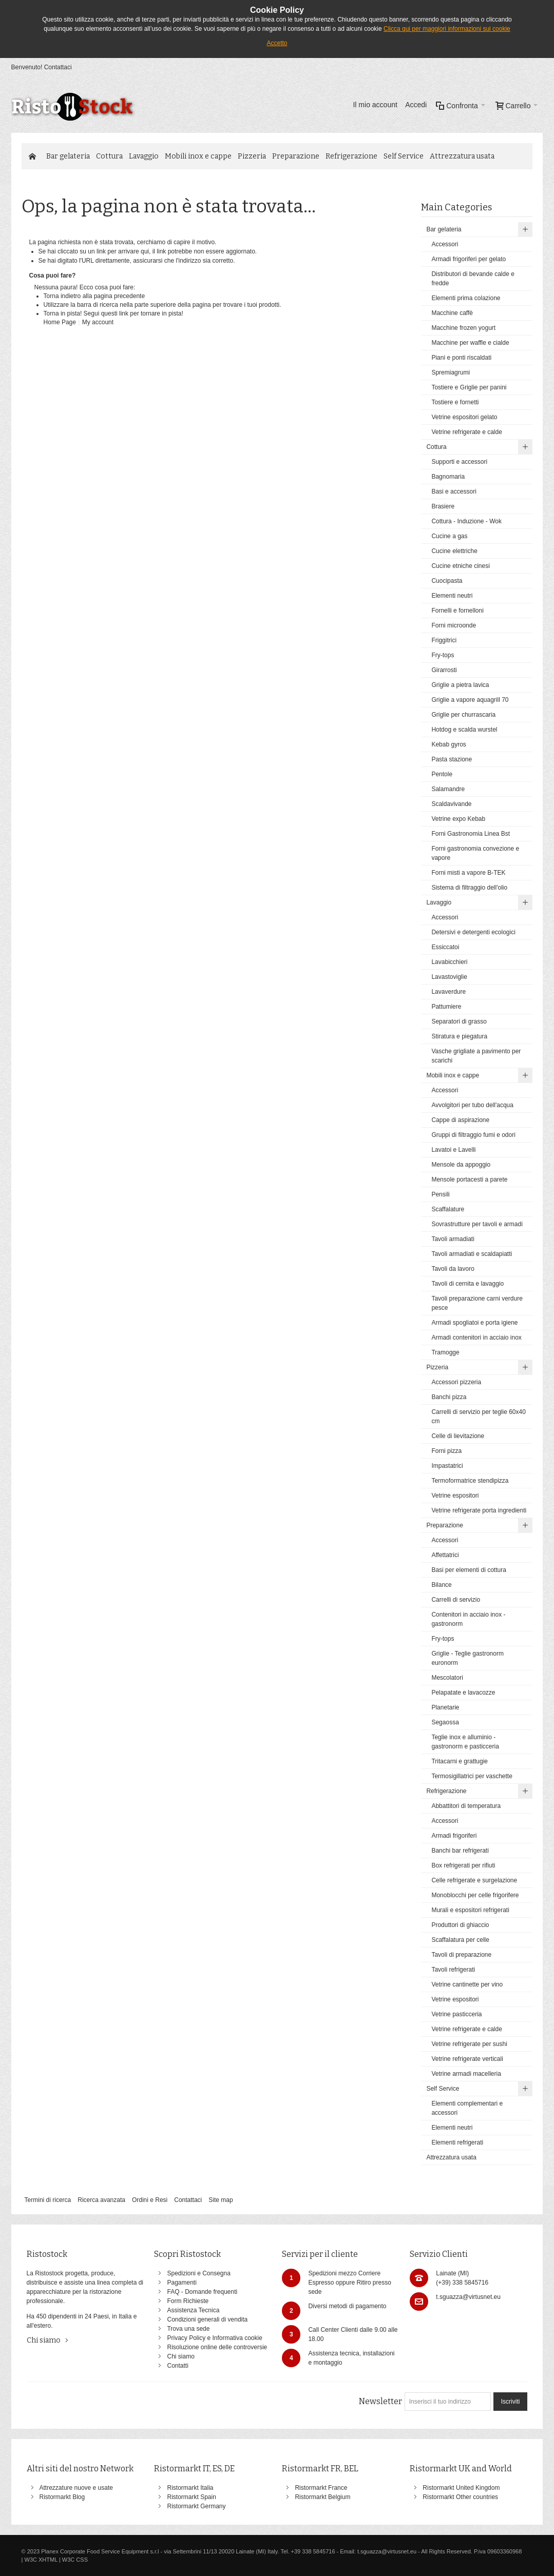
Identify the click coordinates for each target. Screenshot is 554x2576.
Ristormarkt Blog (62, 2497)
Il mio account (375, 105)
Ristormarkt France (321, 2487)
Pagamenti (181, 2282)
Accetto (276, 43)
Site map (220, 2200)
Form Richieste (187, 2301)
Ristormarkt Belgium (322, 2497)
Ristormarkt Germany (196, 2506)
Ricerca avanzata (101, 2200)
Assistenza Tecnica (193, 2310)
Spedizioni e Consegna (198, 2273)
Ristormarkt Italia (190, 2487)
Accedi (416, 105)
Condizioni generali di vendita (207, 2319)
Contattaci (58, 67)
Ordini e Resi (149, 2200)
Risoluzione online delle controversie (217, 2347)
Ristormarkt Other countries (460, 2497)
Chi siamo (44, 2340)
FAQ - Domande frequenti (202, 2291)
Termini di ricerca (48, 2200)
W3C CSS (75, 2560)
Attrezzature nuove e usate (76, 2487)
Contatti (177, 2365)
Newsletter (380, 2401)
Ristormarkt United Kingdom (461, 2487)
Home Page (60, 322)
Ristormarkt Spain (191, 2497)
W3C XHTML (41, 2560)
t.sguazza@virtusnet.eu (468, 2296)
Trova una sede (188, 2328)
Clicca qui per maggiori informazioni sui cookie (447, 28)
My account (97, 322)
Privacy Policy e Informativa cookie (214, 2338)
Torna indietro (62, 296)
